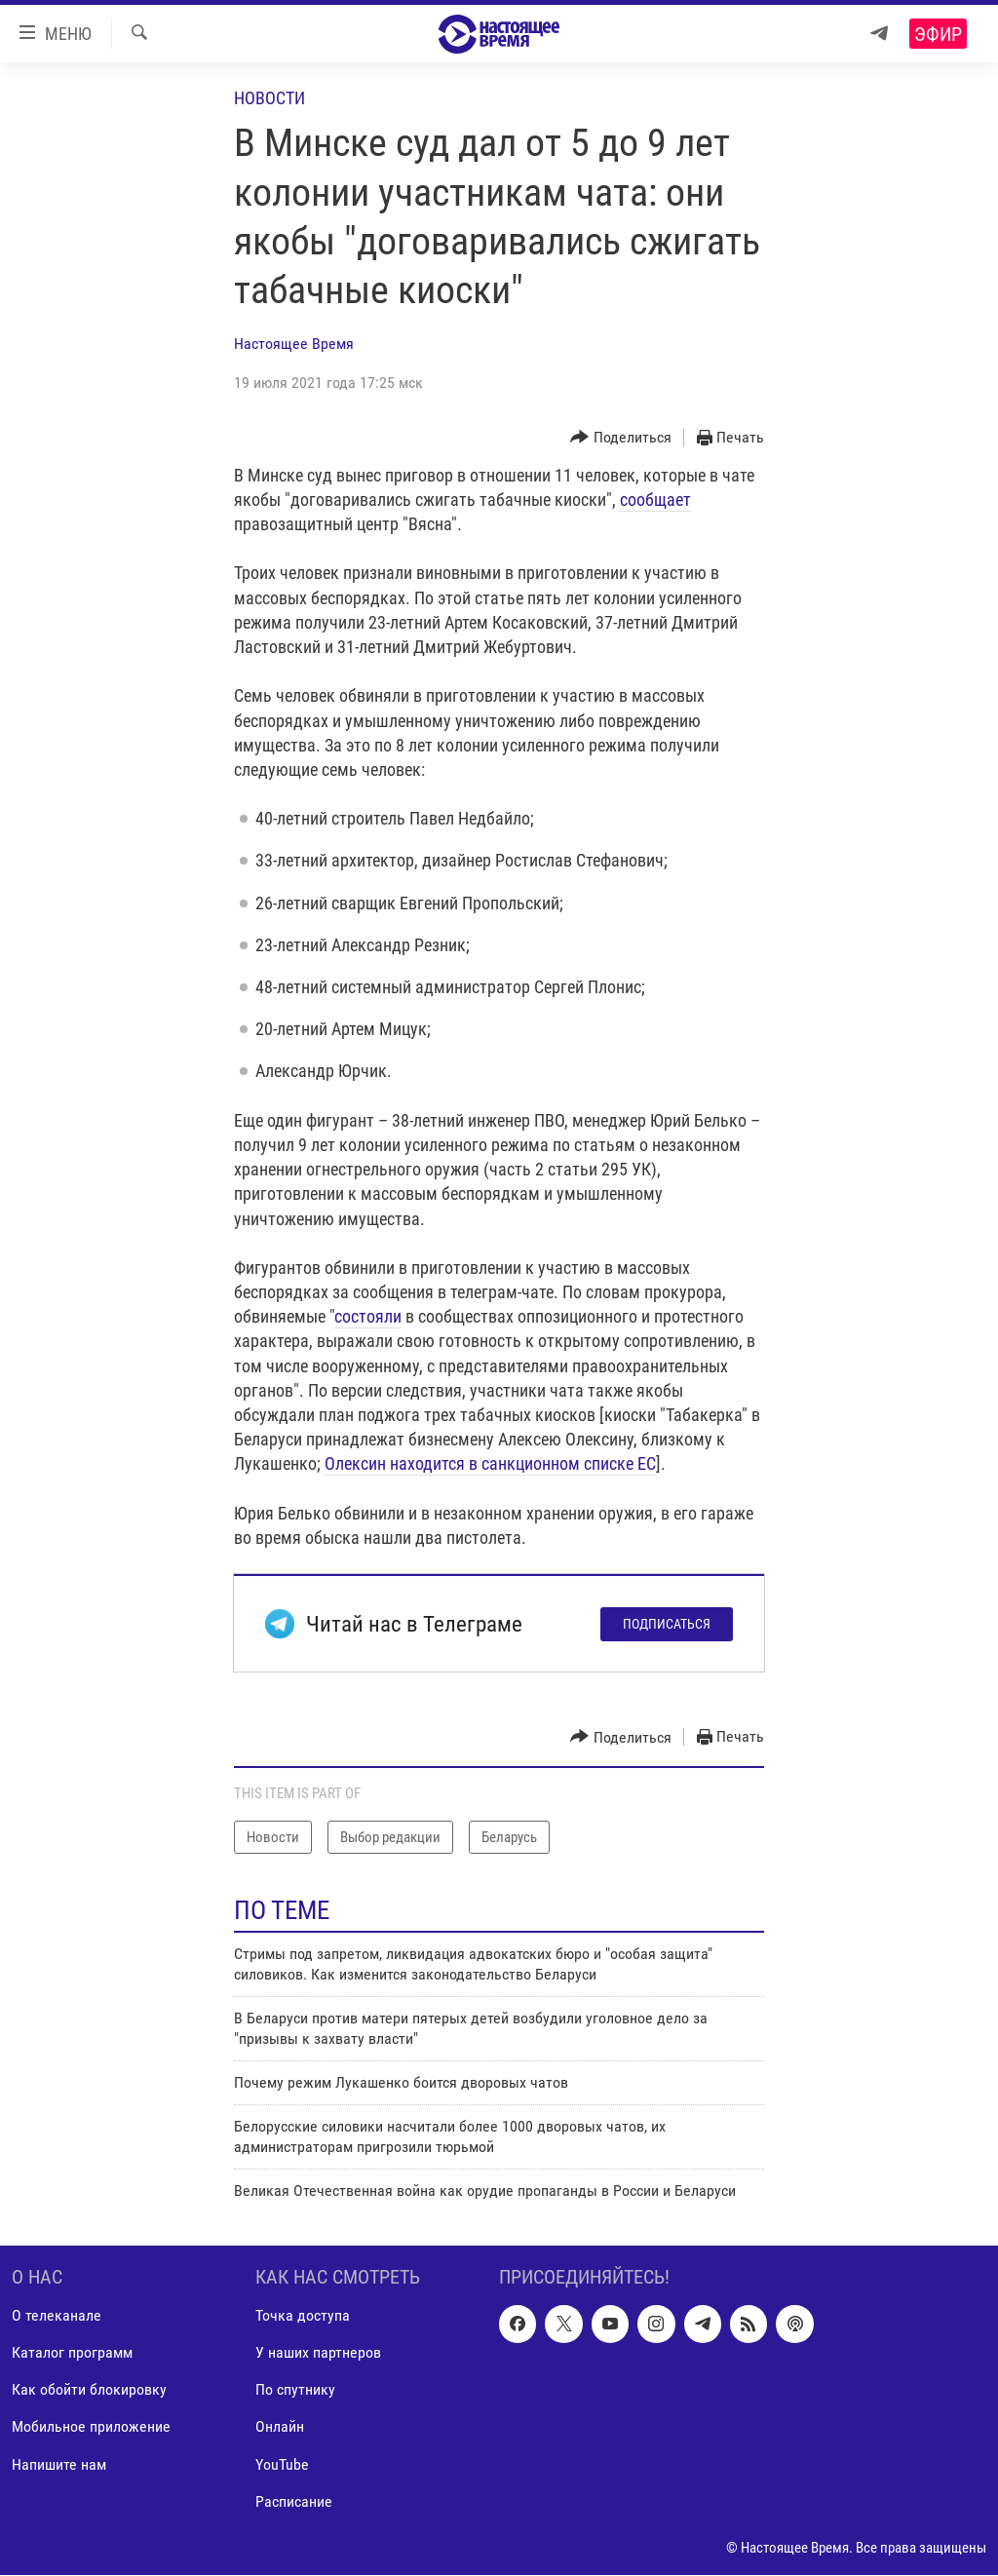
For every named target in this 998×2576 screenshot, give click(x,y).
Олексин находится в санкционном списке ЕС (490, 1463)
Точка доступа (302, 2316)
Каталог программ (72, 2353)
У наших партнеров (318, 2353)
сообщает (655, 499)
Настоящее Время (294, 343)
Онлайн (279, 2427)
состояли (368, 1316)
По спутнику (295, 2390)
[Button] (621, 438)
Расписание (293, 2501)
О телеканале (56, 2316)
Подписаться (666, 1624)
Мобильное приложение (91, 2427)
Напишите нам (59, 2464)
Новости (269, 98)
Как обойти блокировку (89, 2390)
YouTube (282, 2464)
